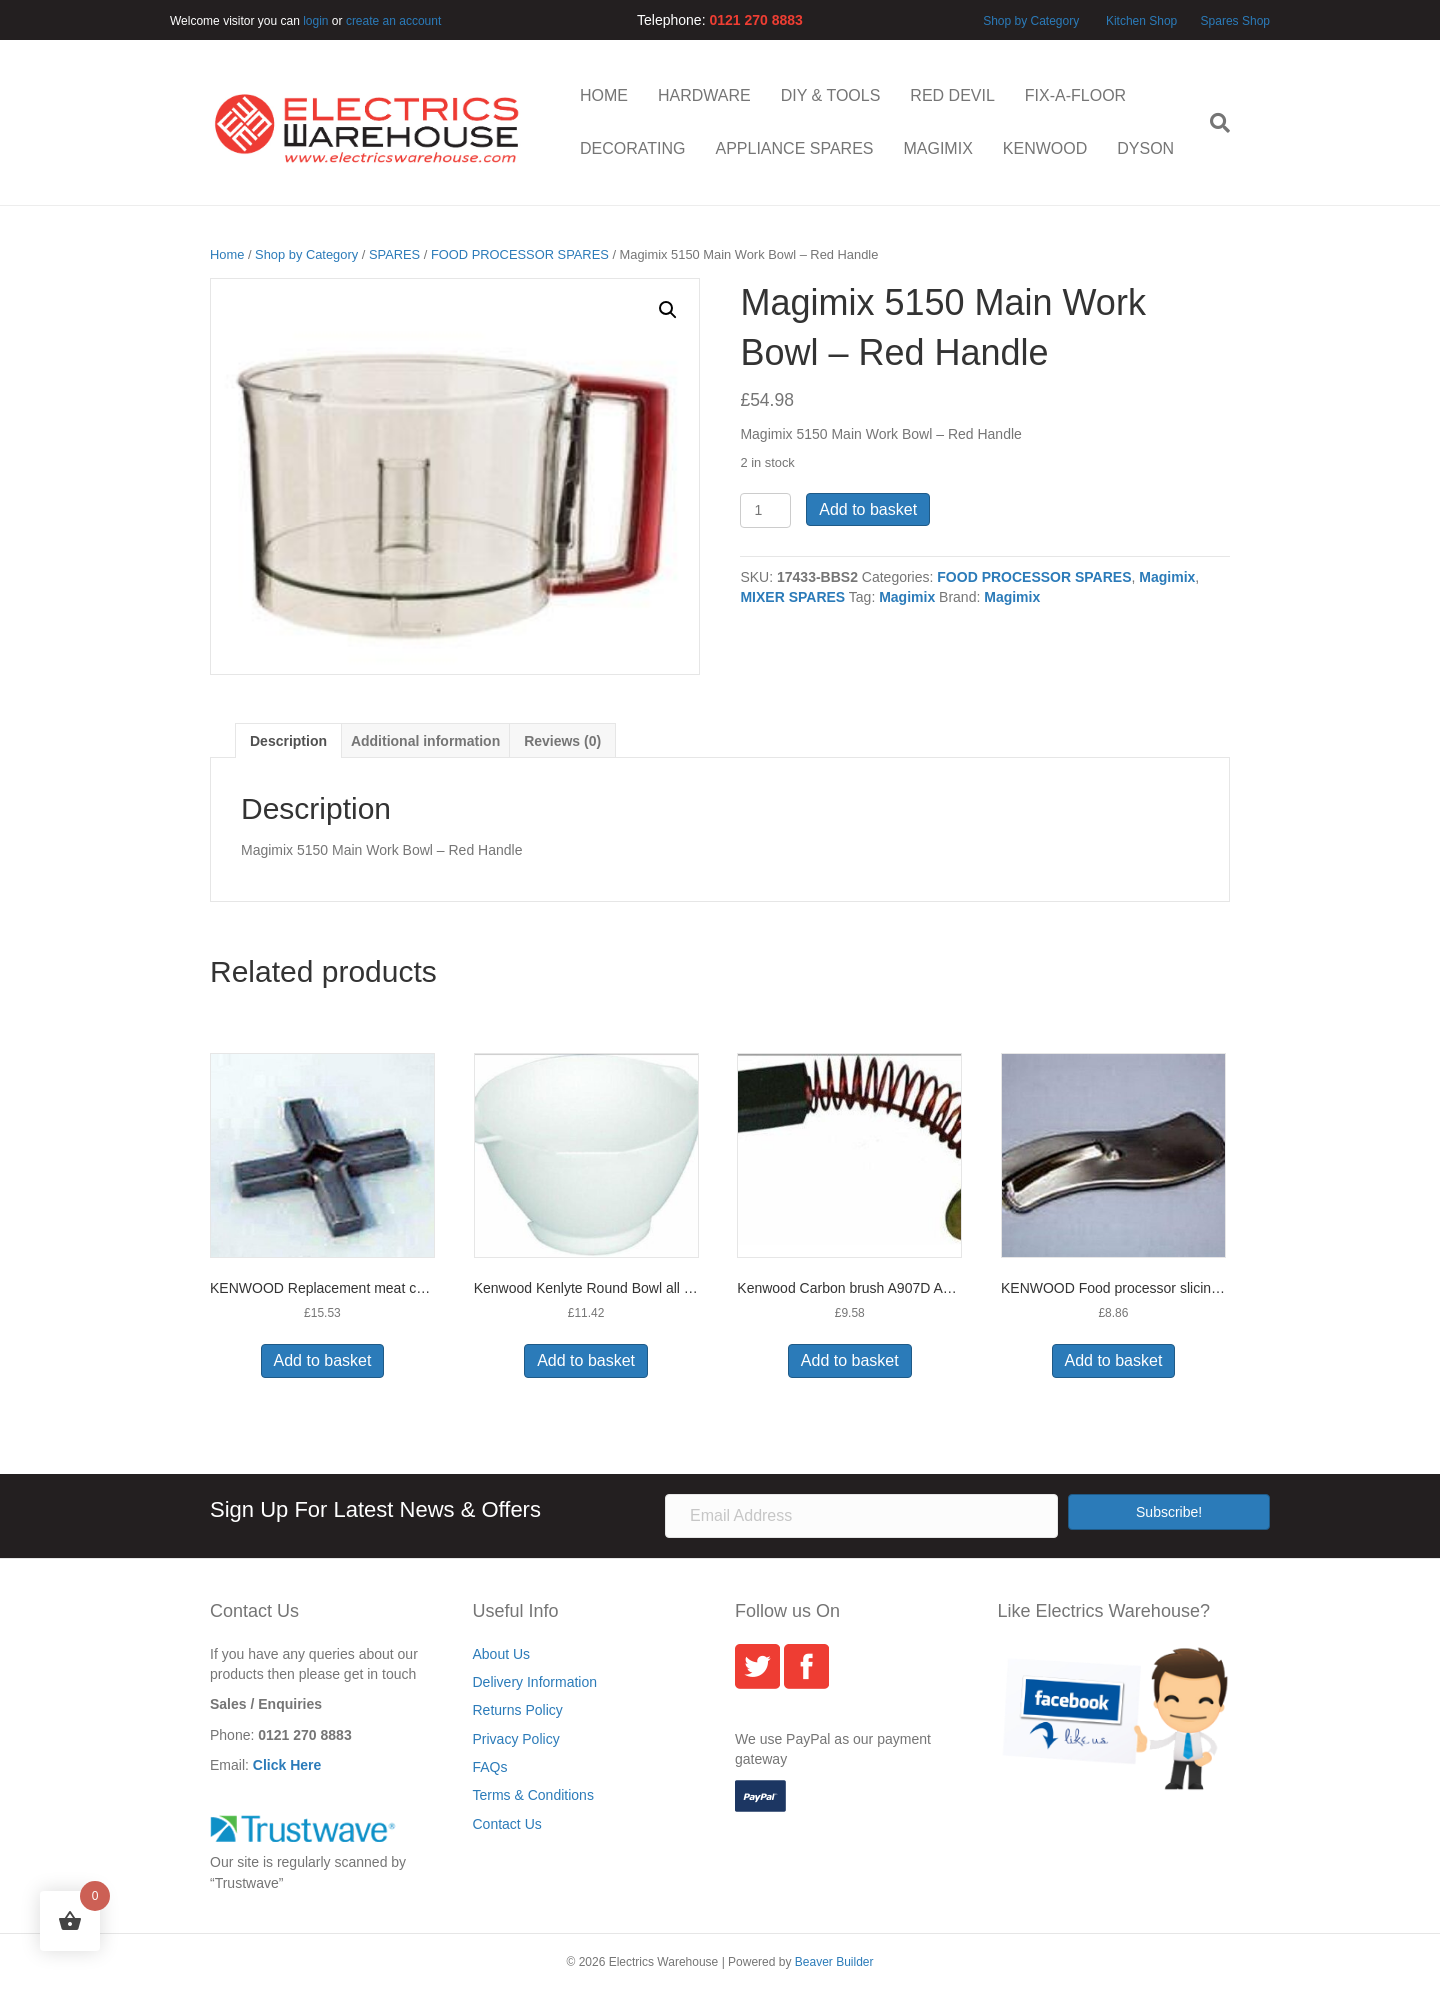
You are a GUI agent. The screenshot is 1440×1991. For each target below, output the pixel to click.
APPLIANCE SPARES (794, 148)
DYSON (1145, 148)
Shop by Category (1031, 21)
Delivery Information (535, 1682)
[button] (668, 310)
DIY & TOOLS (831, 95)
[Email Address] (861, 1516)
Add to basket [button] (323, 1360)
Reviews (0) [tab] (562, 741)
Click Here (287, 1765)
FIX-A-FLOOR (1075, 95)
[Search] (1212, 123)
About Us (502, 1654)
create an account (393, 21)
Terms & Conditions (533, 1795)
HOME (604, 95)
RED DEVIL (952, 95)
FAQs (490, 1767)
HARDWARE (704, 95)
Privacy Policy (516, 1739)
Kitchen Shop (1143, 21)
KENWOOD (1045, 148)
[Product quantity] (765, 510)
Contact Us (507, 1824)
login (315, 21)
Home (227, 254)
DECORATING (632, 148)
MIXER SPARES (792, 597)
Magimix (1167, 577)
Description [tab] (288, 741)
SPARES (394, 254)
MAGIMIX (937, 148)
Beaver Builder (834, 1962)
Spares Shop (1233, 21)
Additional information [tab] (425, 741)
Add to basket (868, 509)
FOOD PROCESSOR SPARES (520, 254)
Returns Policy (518, 1710)
